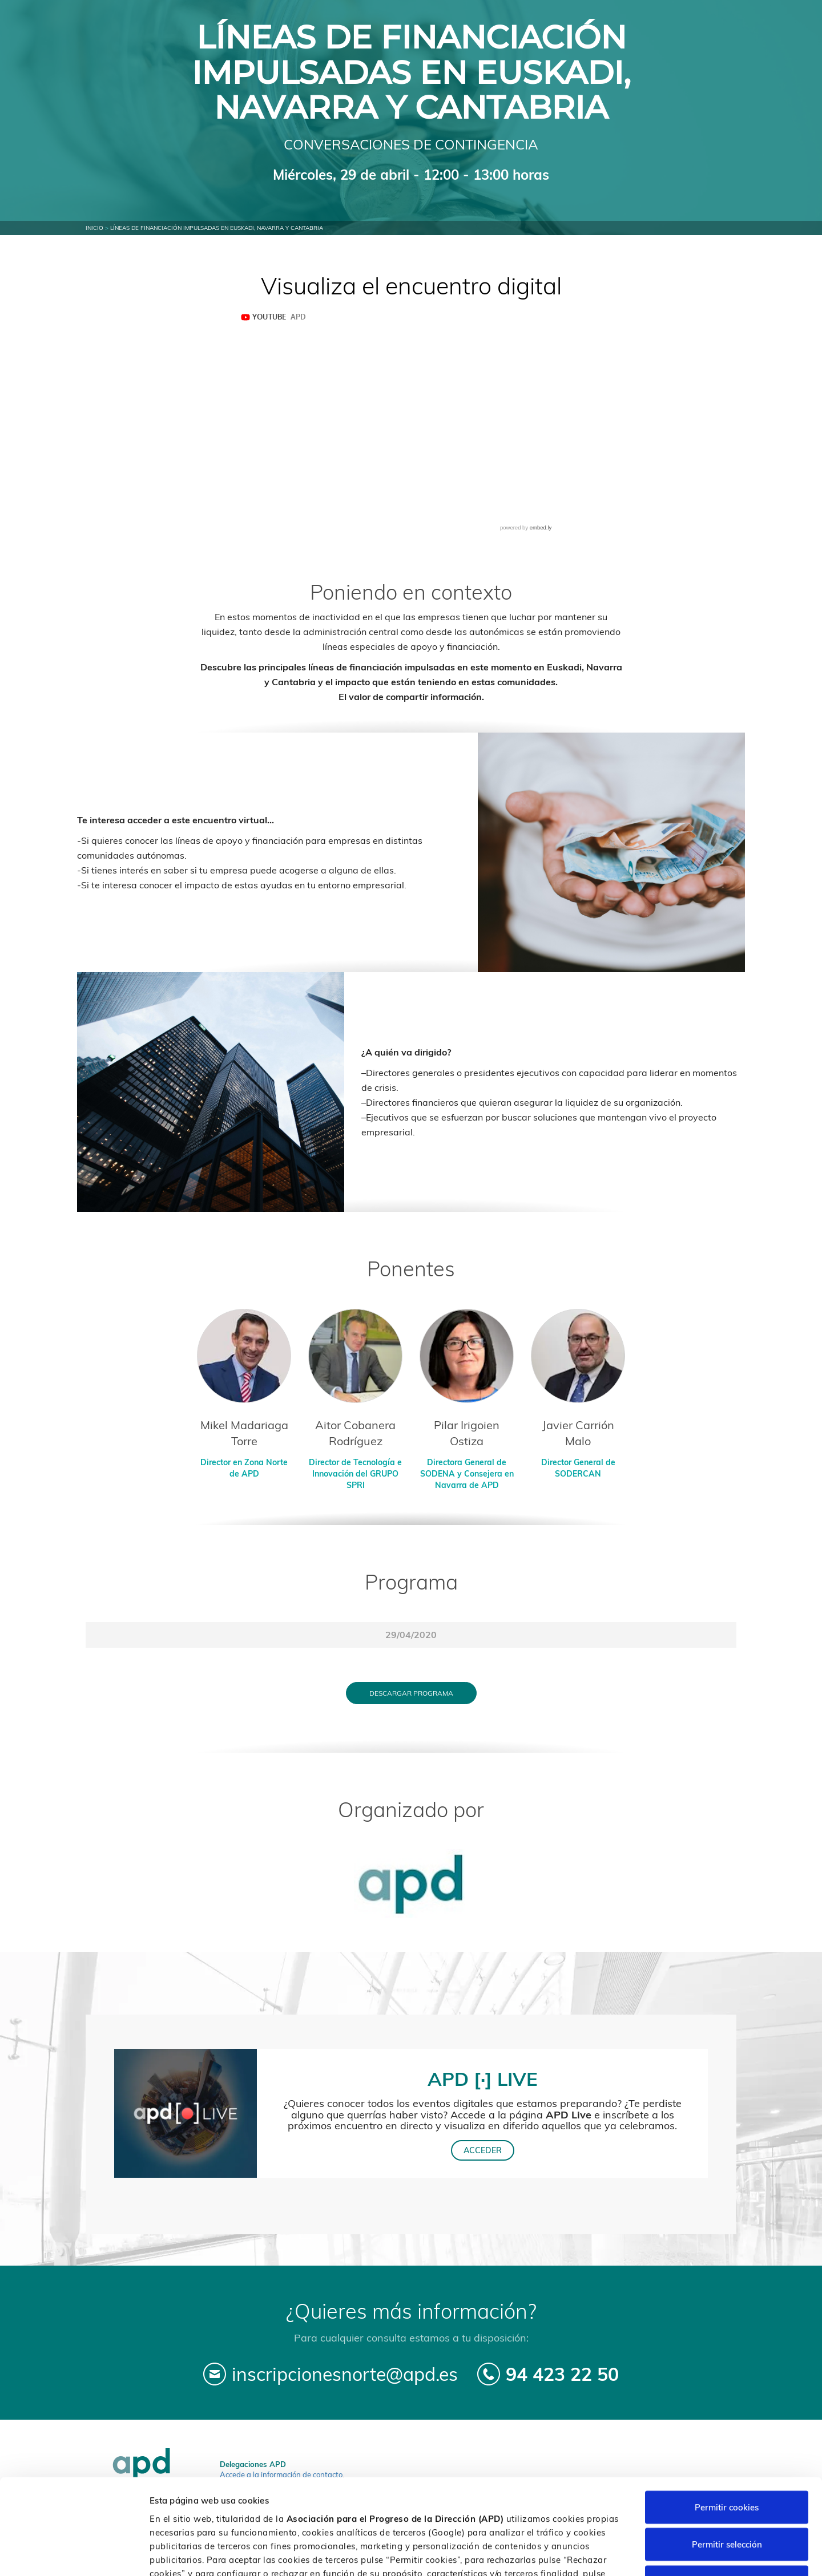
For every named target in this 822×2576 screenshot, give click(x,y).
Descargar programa (411, 1693)
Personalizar (606, 2553)
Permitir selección (727, 2463)
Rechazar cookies (726, 2501)
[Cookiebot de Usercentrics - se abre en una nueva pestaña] (74, 2553)
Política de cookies (422, 2506)
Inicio (94, 228)
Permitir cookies (727, 2426)
